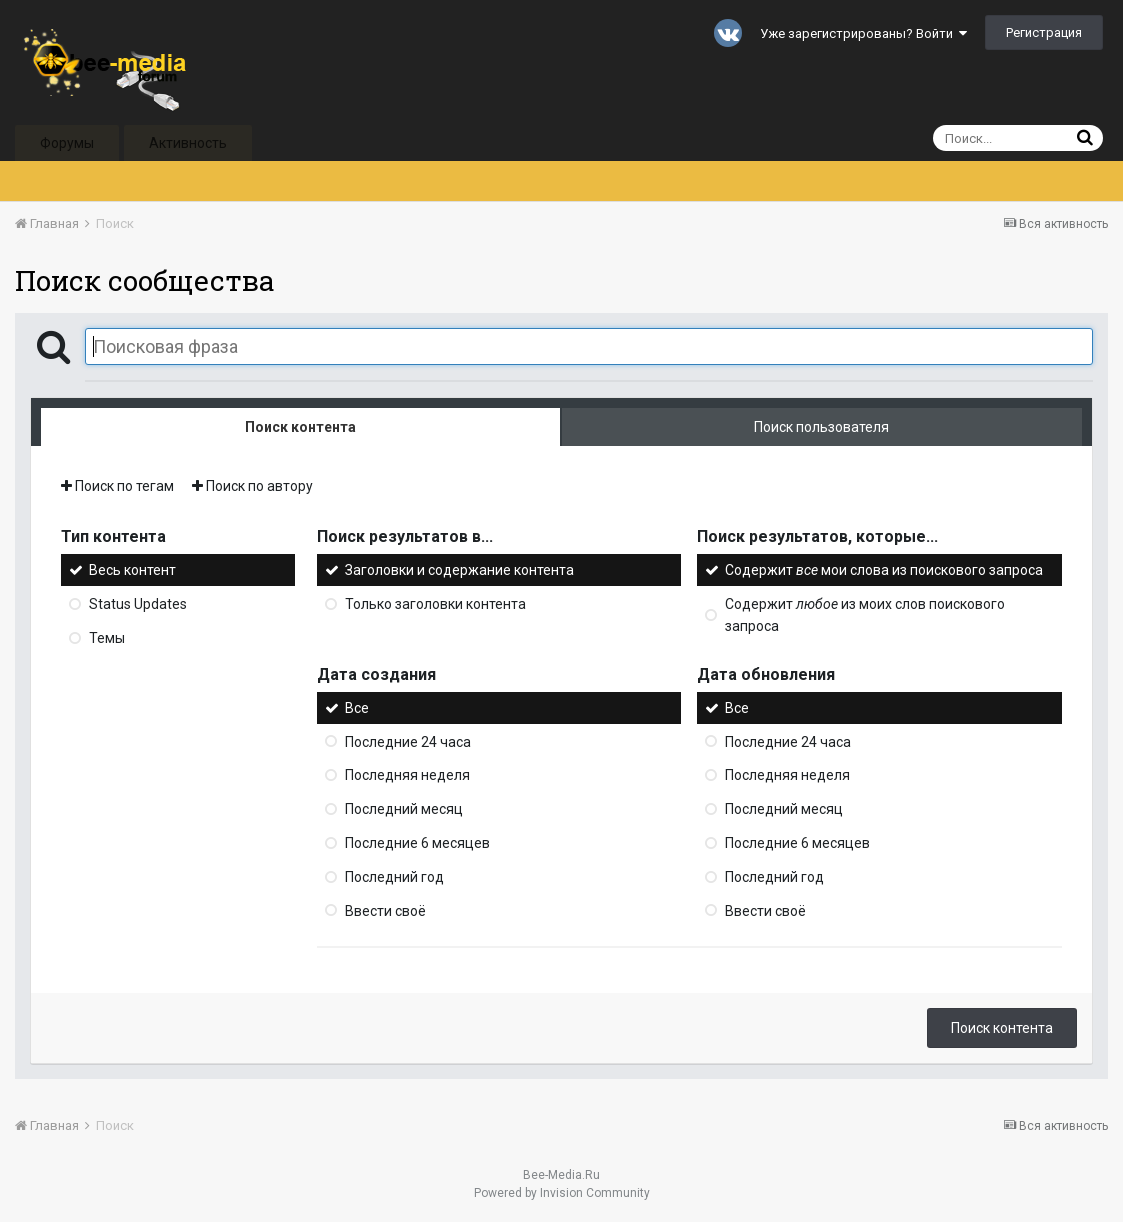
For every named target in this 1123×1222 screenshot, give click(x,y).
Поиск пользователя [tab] (821, 427)
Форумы (67, 143)
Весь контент (132, 570)
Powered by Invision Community (562, 1193)
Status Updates (138, 604)
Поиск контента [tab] (300, 427)
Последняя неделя (407, 775)
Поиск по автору (252, 486)
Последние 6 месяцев (417, 843)
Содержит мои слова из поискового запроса (884, 570)
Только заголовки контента (435, 604)
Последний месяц (404, 809)
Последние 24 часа (408, 741)
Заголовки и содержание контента (459, 570)
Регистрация (1044, 32)
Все (357, 708)
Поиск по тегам (117, 486)
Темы (107, 638)
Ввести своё (385, 910)
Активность (188, 143)
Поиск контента (1002, 1028)
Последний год (394, 877)
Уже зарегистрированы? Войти (863, 33)
